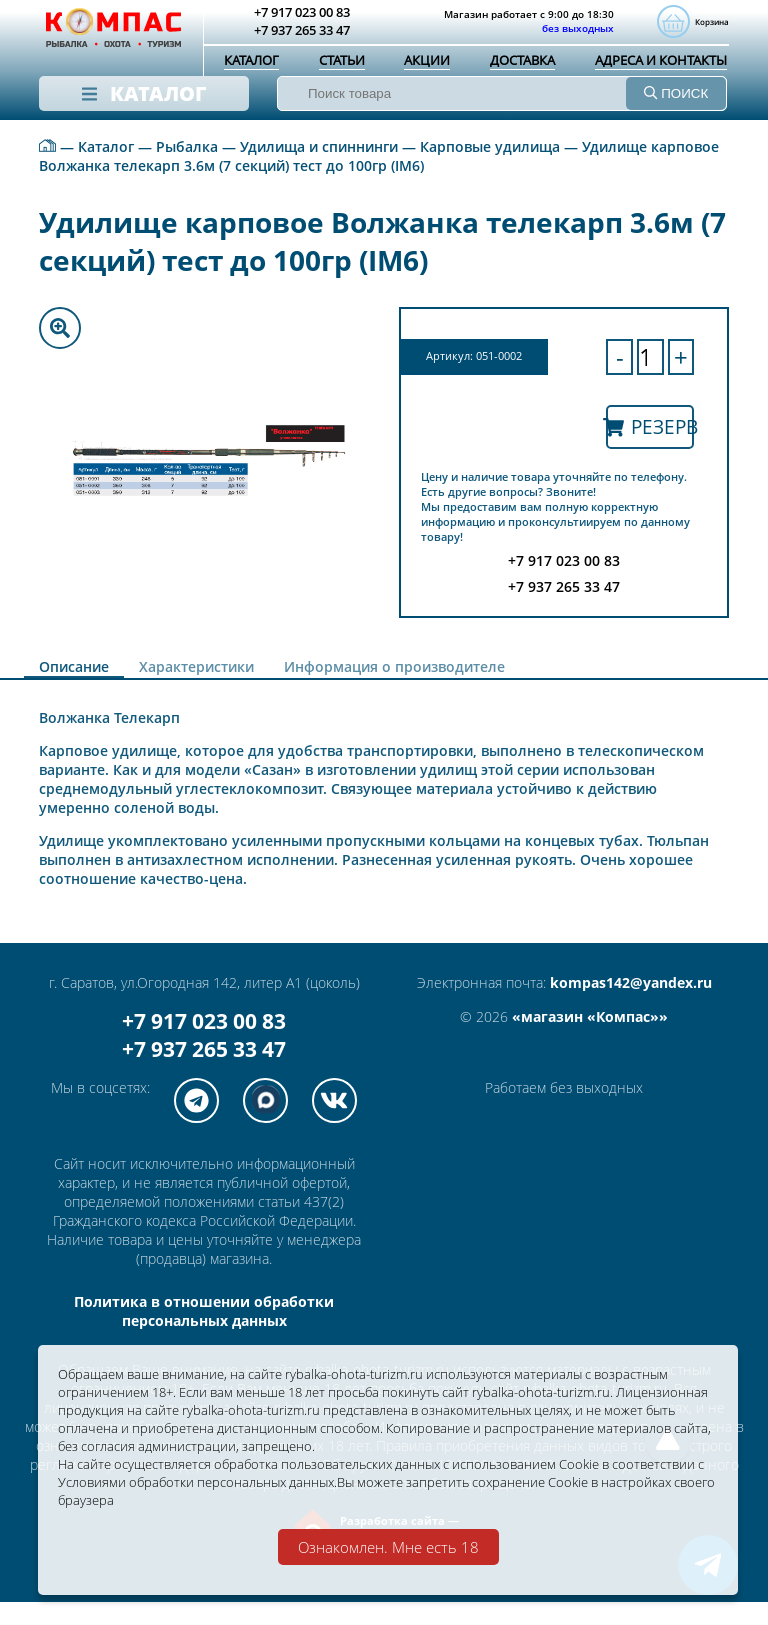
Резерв (650, 449)
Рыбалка (187, 169)
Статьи (342, 62)
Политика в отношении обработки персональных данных (204, 1334)
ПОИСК (676, 95)
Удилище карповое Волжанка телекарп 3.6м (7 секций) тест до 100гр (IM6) (379, 179)
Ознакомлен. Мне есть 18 (388, 1547)
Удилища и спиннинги (319, 169)
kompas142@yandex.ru (631, 1005)
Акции (427, 62)
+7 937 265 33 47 (204, 1072)
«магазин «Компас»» (590, 1039)
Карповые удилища (490, 169)
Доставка (522, 62)
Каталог (251, 62)
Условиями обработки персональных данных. (311, 1480)
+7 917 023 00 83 (204, 1044)
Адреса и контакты (661, 62)
